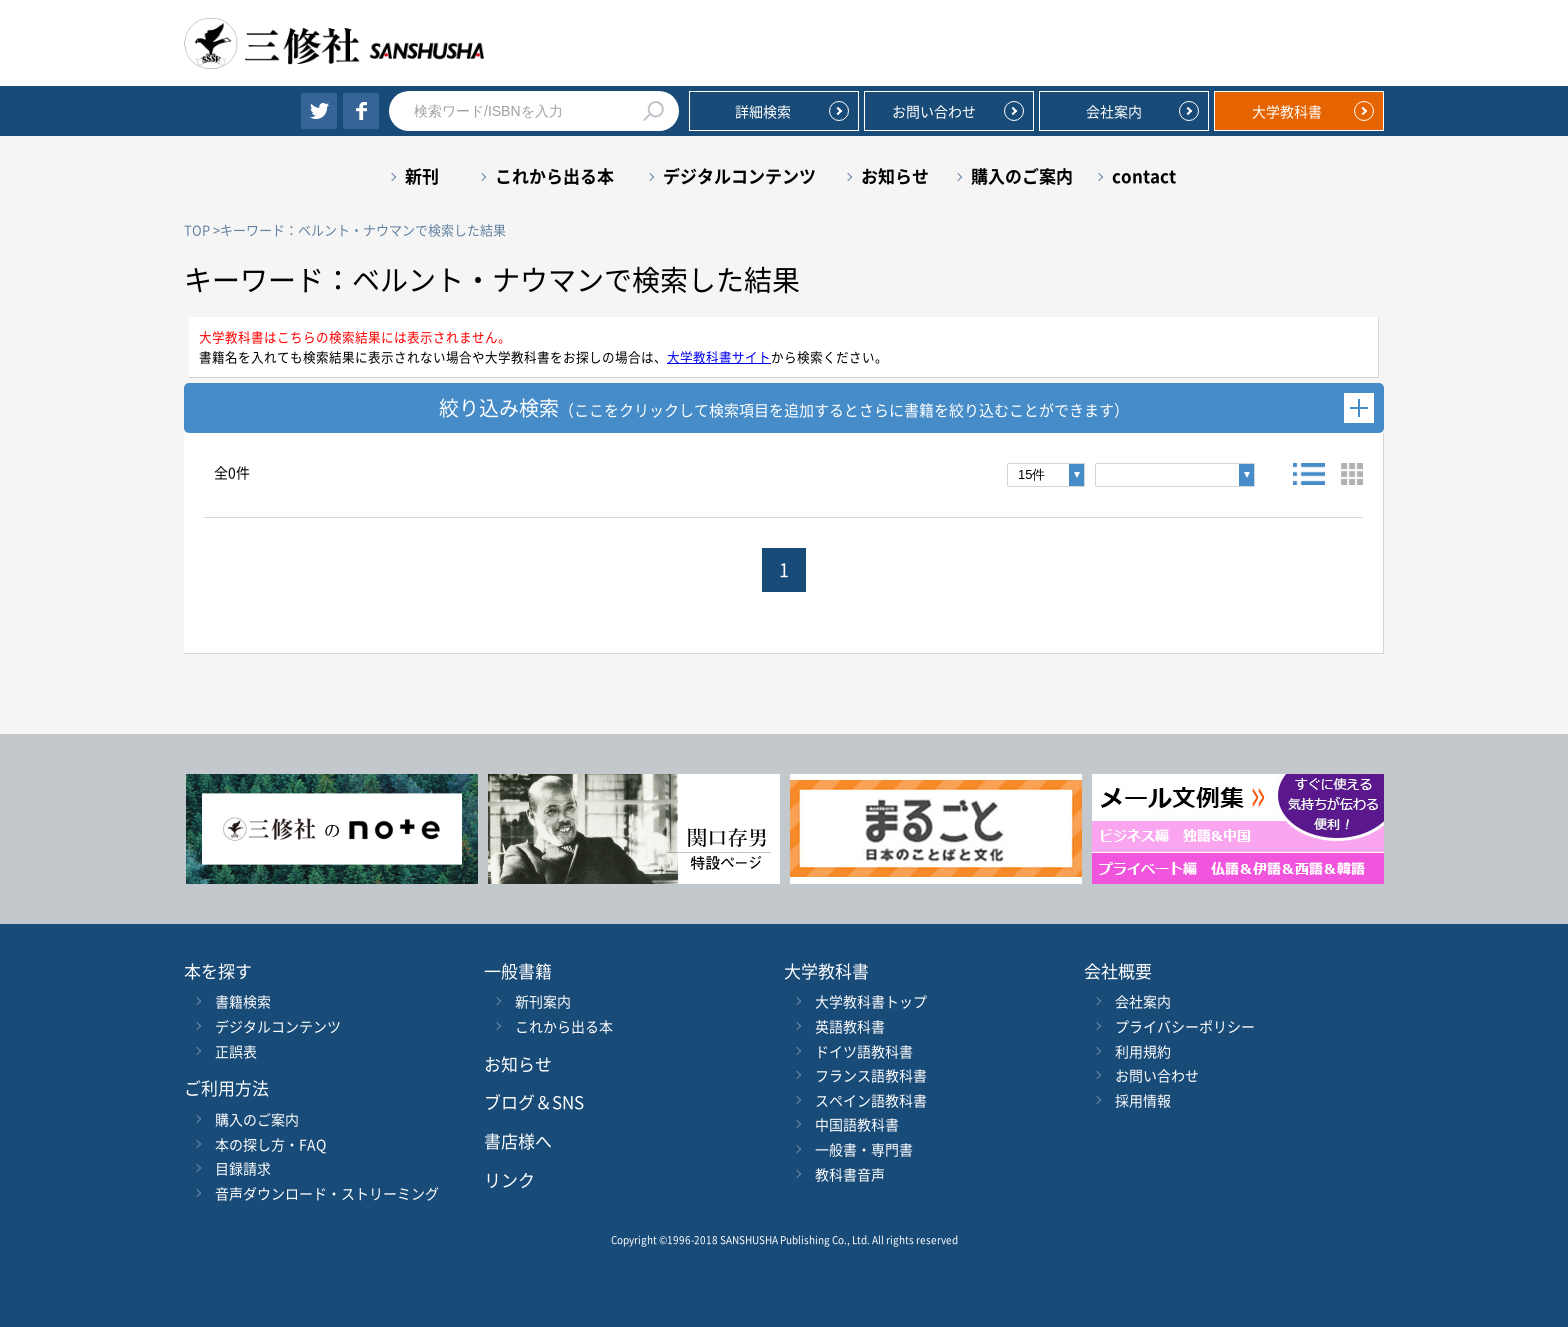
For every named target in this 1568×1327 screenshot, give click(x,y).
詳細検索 (763, 111)
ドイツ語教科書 (864, 1051)
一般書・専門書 (864, 1149)
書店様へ (518, 1140)
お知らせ (895, 175)
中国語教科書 (857, 1124)
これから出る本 (554, 175)
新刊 (422, 175)
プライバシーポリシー (1185, 1026)
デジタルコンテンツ (739, 175)
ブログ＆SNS (534, 1101)
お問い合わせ (934, 111)
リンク (509, 1179)
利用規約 (1143, 1051)
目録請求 (243, 1168)
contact (1144, 175)
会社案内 (1114, 111)
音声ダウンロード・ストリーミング (327, 1193)
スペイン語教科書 (871, 1100)
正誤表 (236, 1051)
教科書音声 (850, 1174)
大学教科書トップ (871, 1001)
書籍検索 (243, 1001)
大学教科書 (1287, 111)
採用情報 (1143, 1100)
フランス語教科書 (871, 1075)
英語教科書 (850, 1026)
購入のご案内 (1022, 175)
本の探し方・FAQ (270, 1144)
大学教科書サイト (719, 356)
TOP (197, 229)
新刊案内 (543, 1001)
